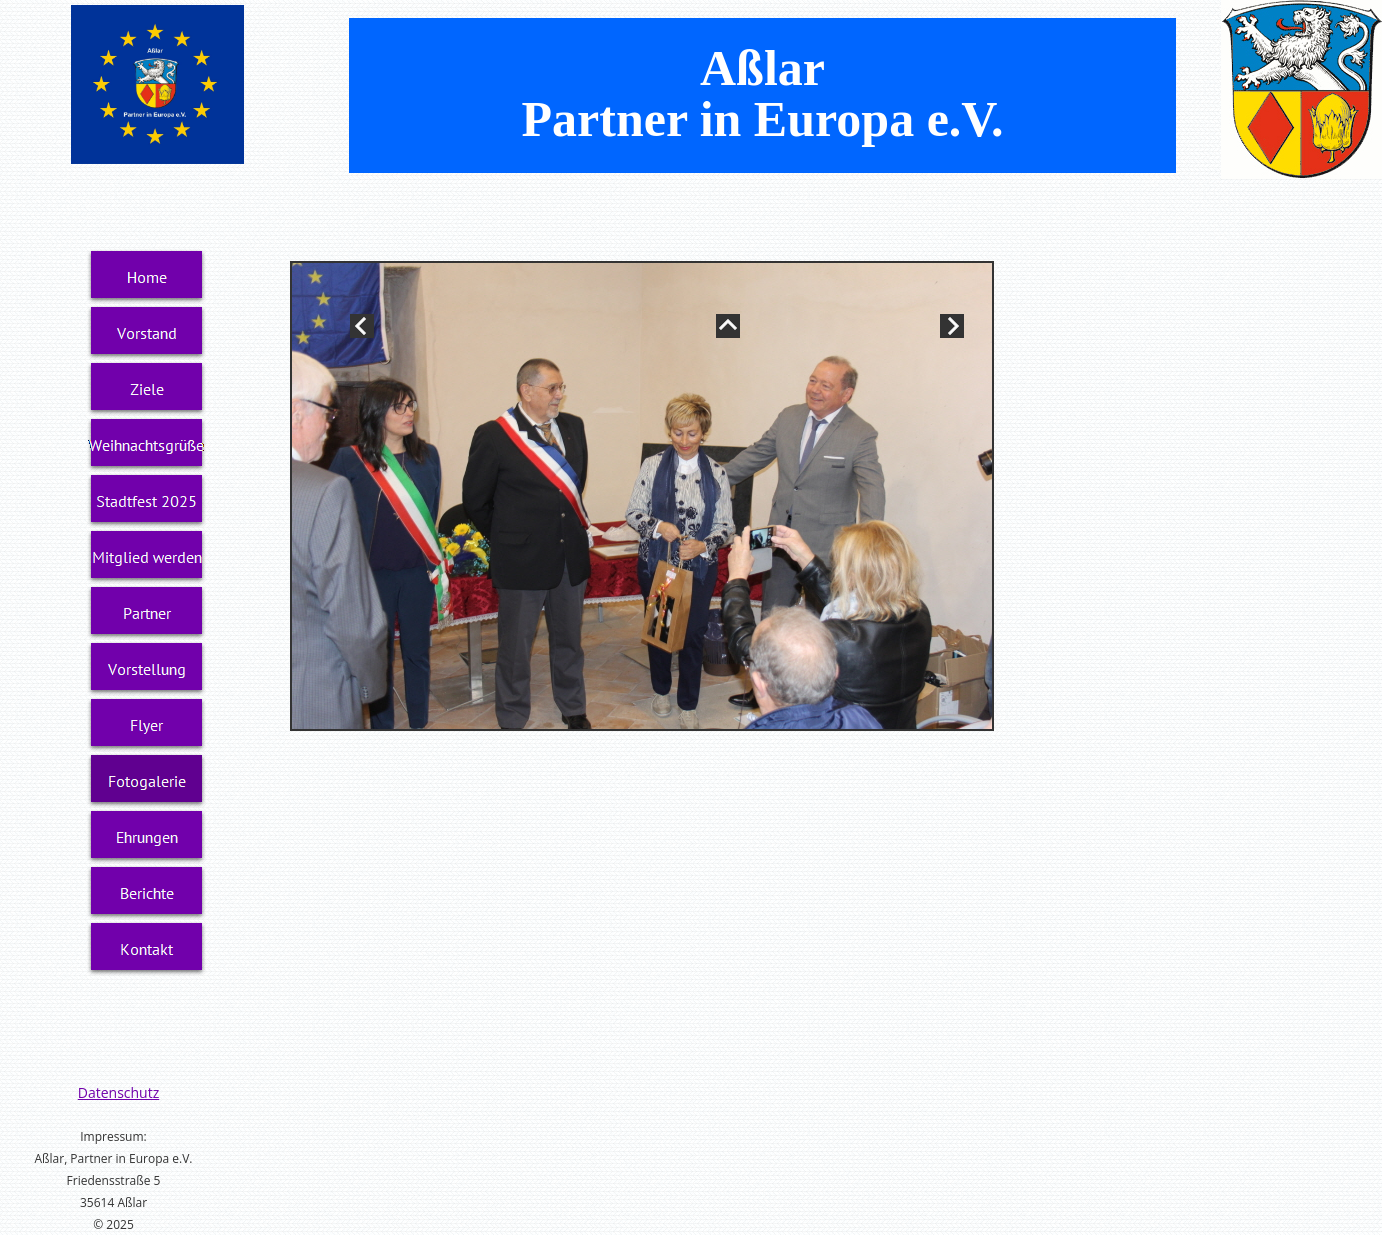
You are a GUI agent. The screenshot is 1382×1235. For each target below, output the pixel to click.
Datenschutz (118, 1092)
